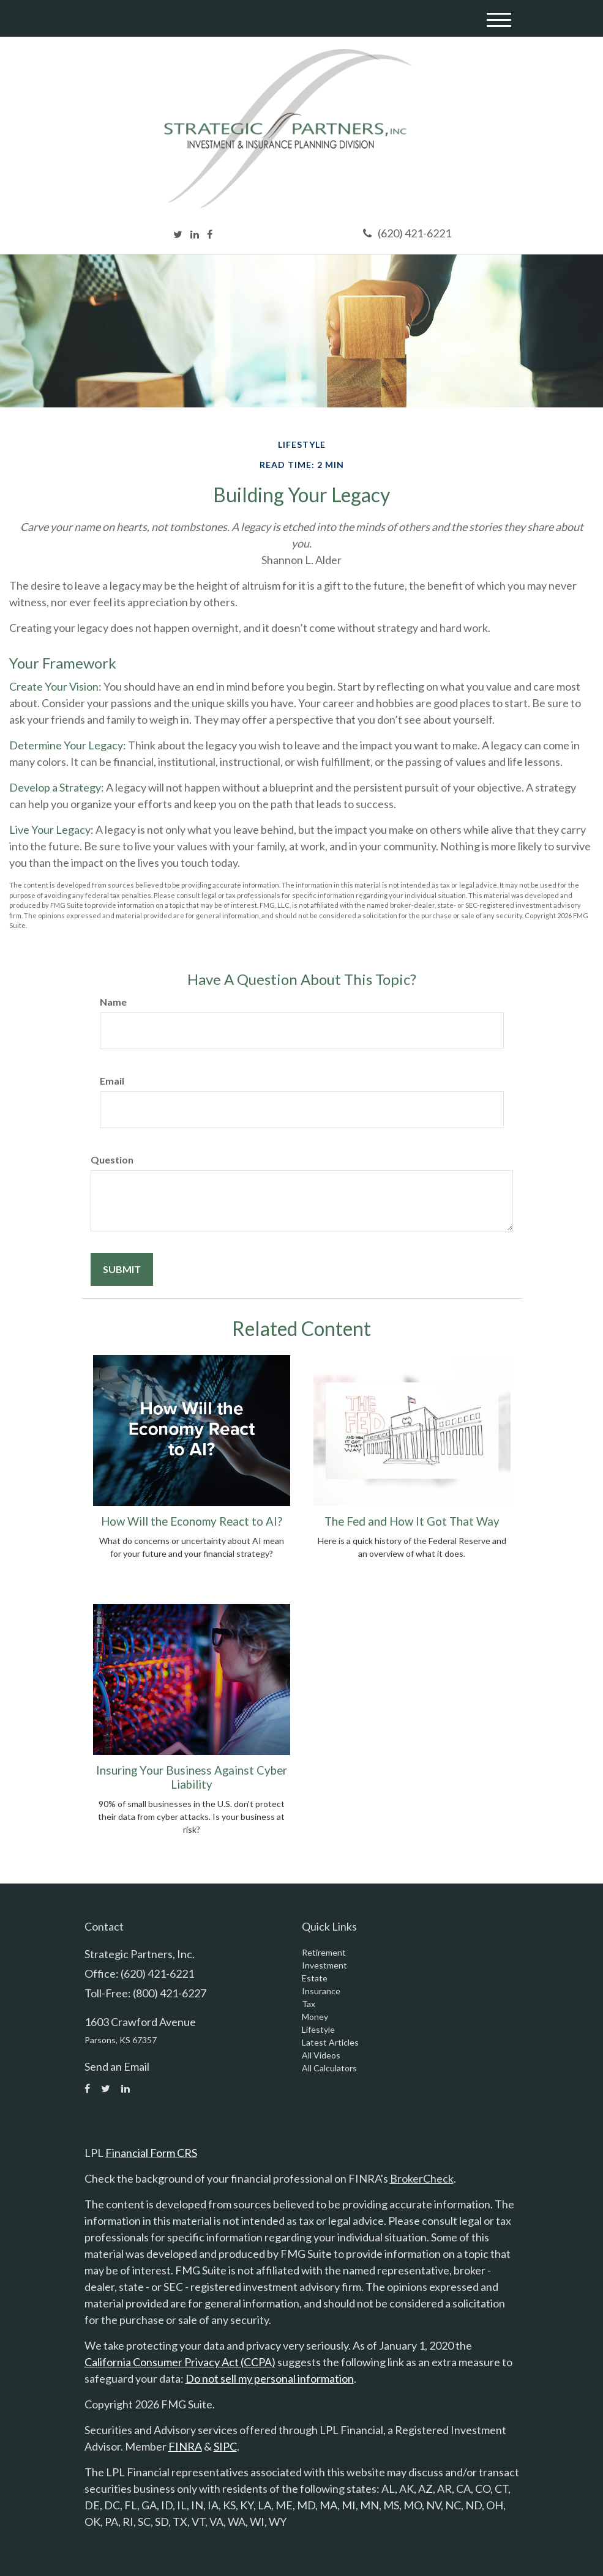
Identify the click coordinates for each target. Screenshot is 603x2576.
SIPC (225, 2446)
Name (113, 1002)
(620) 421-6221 (407, 233)
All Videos (321, 2055)
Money (315, 2016)
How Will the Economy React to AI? (191, 1521)
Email (112, 1080)
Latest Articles (330, 2042)
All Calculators (329, 2068)
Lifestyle (318, 2029)
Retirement (324, 1952)
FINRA (185, 2446)
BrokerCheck (422, 2178)
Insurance (321, 1991)
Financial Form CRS (151, 2152)
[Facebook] (209, 234)
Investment (324, 1965)
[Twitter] (177, 234)
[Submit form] (122, 1269)
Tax (308, 2004)
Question (112, 1159)
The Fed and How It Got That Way (412, 1521)
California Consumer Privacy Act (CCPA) (179, 2362)
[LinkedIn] (194, 234)
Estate (315, 1978)
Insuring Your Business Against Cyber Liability (191, 1777)
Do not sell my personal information (269, 2378)
